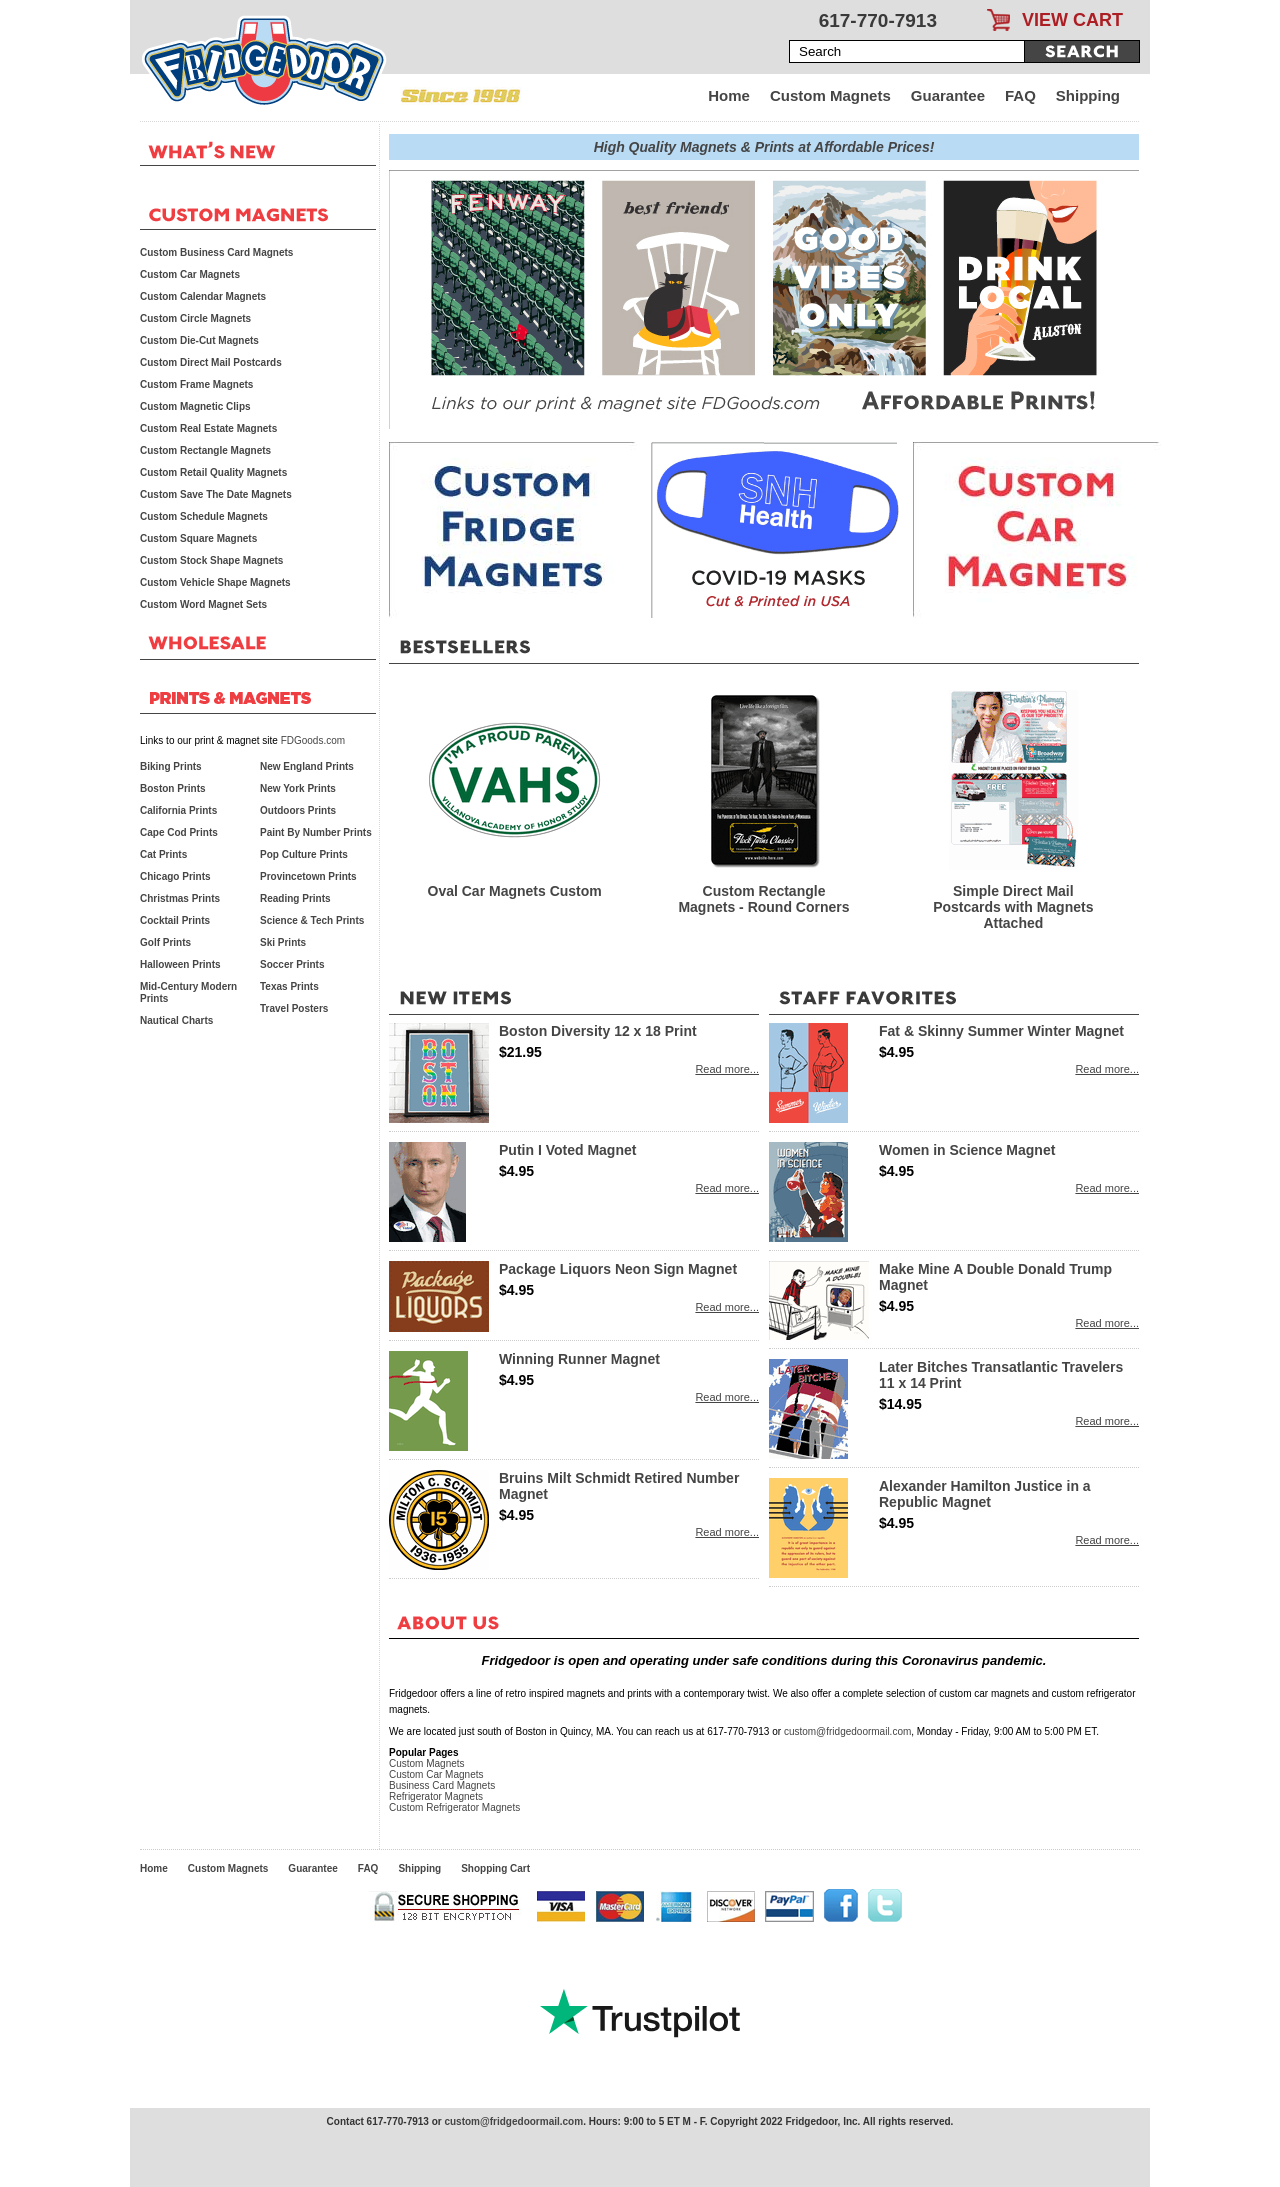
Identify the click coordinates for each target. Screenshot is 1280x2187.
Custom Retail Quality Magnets (213, 472)
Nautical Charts (176, 1020)
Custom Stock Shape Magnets (211, 560)
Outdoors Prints (298, 810)
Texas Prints (289, 986)
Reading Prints (295, 898)
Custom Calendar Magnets (203, 296)
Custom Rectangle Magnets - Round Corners (763, 899)
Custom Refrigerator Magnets (454, 1807)
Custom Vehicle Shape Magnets (215, 582)
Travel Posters (294, 1008)
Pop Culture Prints (304, 854)
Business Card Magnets (442, 1785)
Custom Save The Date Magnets (216, 494)
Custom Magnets (830, 95)
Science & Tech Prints (312, 920)
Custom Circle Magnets (195, 318)
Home (729, 95)
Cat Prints (163, 854)
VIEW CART (1072, 20)
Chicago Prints (175, 876)
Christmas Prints (180, 898)
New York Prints (298, 788)
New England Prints (307, 766)
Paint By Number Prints (316, 832)
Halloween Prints (180, 964)
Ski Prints (283, 942)
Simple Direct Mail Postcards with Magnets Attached (1013, 907)
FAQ (1020, 95)
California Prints (178, 810)
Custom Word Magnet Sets (203, 604)
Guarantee (948, 95)
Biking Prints (171, 766)
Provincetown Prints (308, 876)
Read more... (727, 1069)
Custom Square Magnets (198, 538)
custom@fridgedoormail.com (847, 1731)
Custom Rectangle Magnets (205, 450)
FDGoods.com (313, 740)
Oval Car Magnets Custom (515, 891)
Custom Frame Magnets (196, 384)
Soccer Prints (292, 964)
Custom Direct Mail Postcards (211, 362)
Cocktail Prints (175, 920)
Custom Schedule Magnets (204, 516)
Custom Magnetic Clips (195, 406)
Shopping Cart (495, 1868)
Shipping (1088, 95)
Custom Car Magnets (436, 1774)
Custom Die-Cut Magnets (199, 340)
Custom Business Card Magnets (216, 252)
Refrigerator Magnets (436, 1796)
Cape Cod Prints (179, 832)
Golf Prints (165, 942)
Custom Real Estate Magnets (208, 428)
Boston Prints (173, 788)
